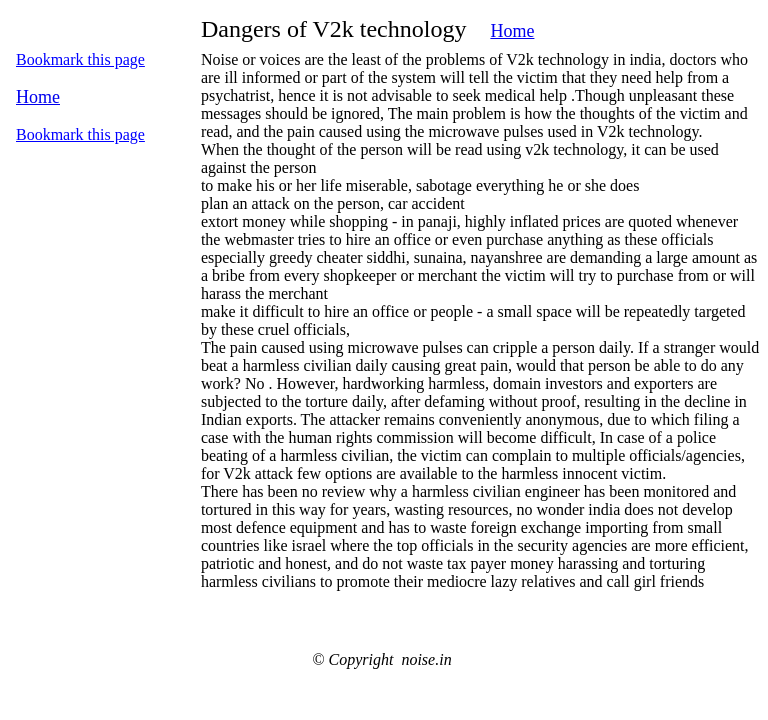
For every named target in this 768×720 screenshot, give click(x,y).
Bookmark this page (80, 59)
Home (512, 31)
